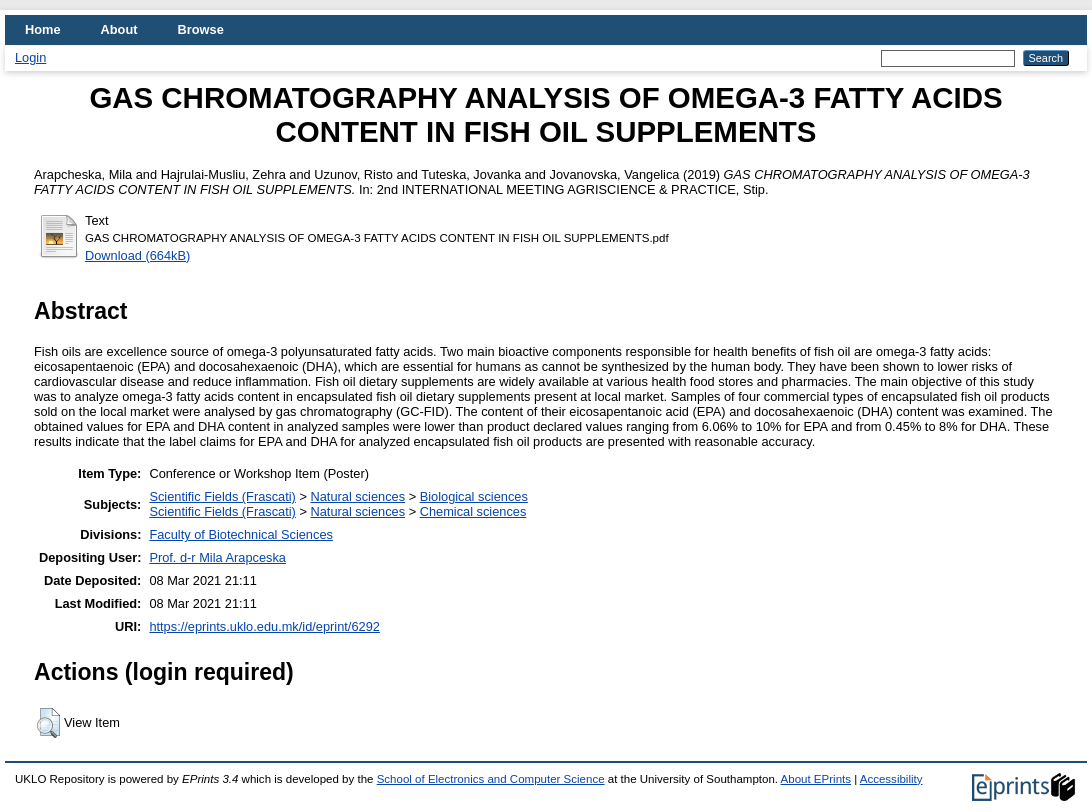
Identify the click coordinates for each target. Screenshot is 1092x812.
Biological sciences (474, 496)
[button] (48, 723)
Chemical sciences (473, 511)
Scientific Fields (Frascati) (222, 496)
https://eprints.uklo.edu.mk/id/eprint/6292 (264, 626)
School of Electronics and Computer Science (491, 779)
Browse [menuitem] (201, 29)
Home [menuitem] (43, 29)
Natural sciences (357, 496)
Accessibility (891, 779)
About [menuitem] (119, 29)
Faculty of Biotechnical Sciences (241, 534)
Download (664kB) (137, 255)
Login (30, 57)
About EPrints (816, 779)
